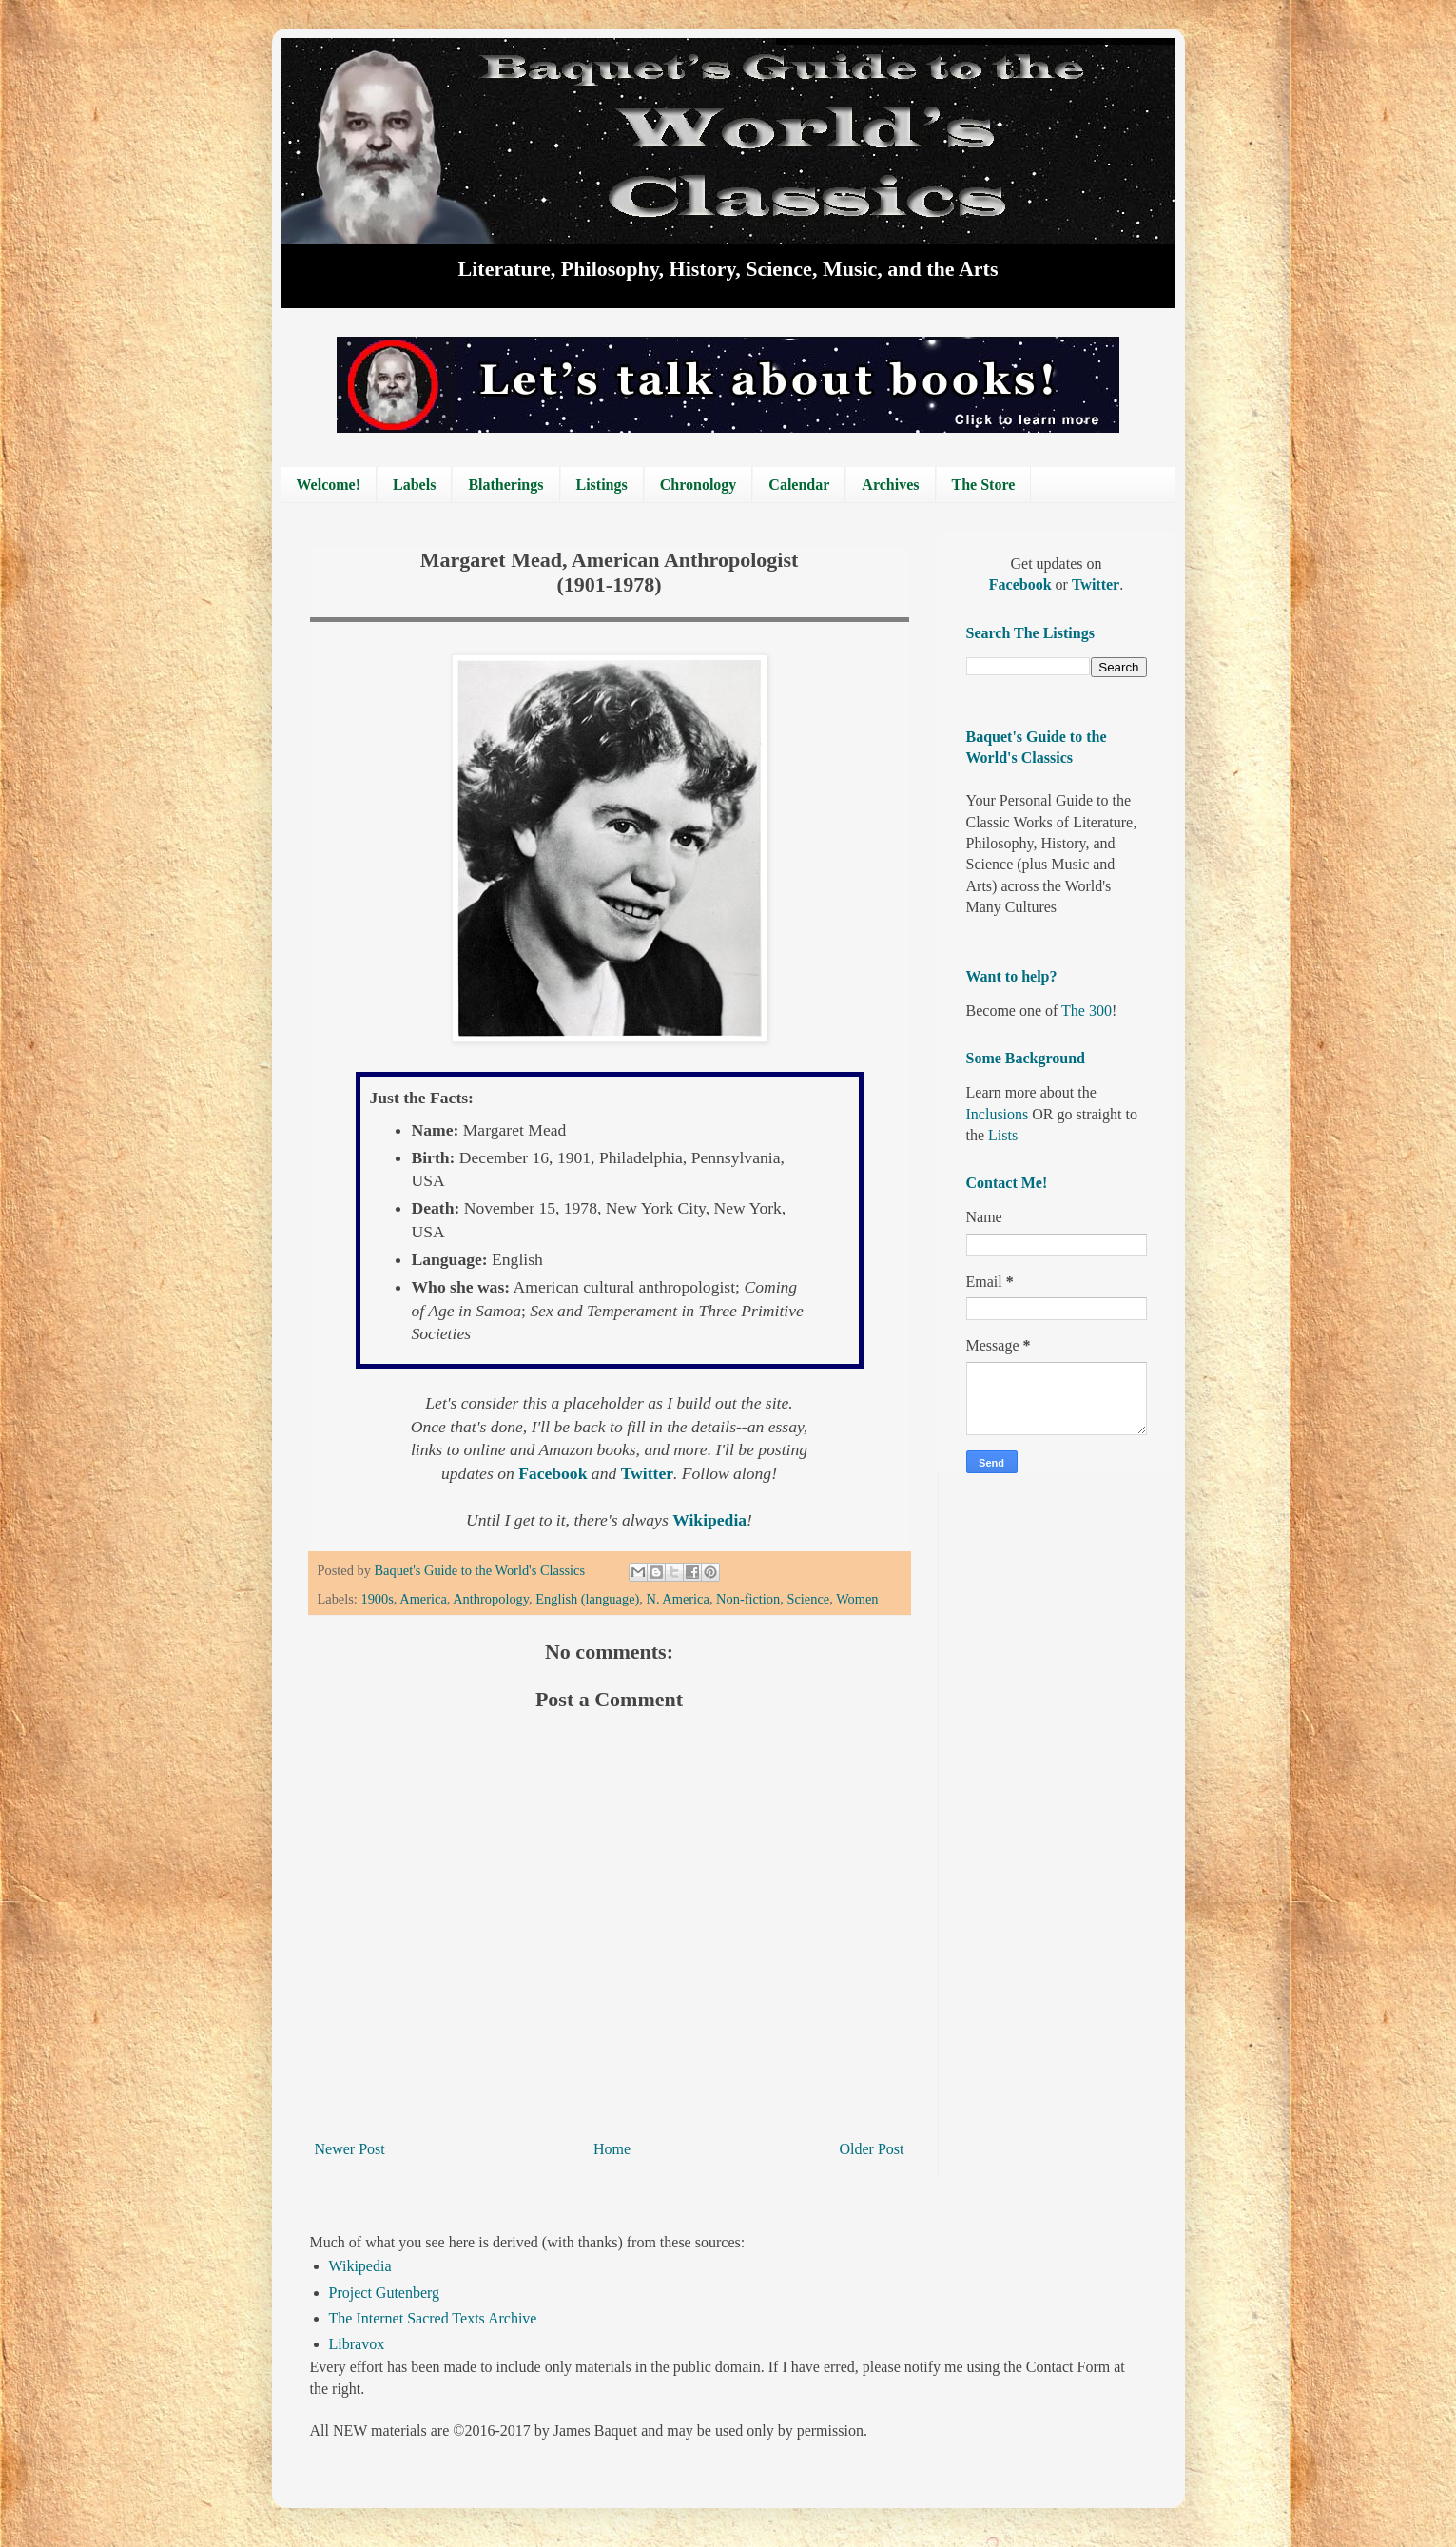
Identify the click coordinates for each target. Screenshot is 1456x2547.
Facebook (1022, 584)
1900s (376, 1598)
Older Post (872, 2149)
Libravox (357, 2344)
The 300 (1086, 1010)
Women (857, 1598)
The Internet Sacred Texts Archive (433, 2318)
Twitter (1095, 584)
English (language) (587, 1598)
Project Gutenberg (384, 2293)
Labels (414, 484)
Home (612, 2149)
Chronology (698, 484)
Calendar (798, 484)
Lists (1003, 1135)
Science (807, 1598)
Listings (602, 484)
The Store (984, 484)
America (423, 1598)
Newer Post (350, 2149)
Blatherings (505, 484)
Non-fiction (748, 1598)
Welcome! (329, 484)
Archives (890, 484)
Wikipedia (360, 2266)
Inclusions (997, 1114)
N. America (678, 1598)
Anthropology (491, 1598)
